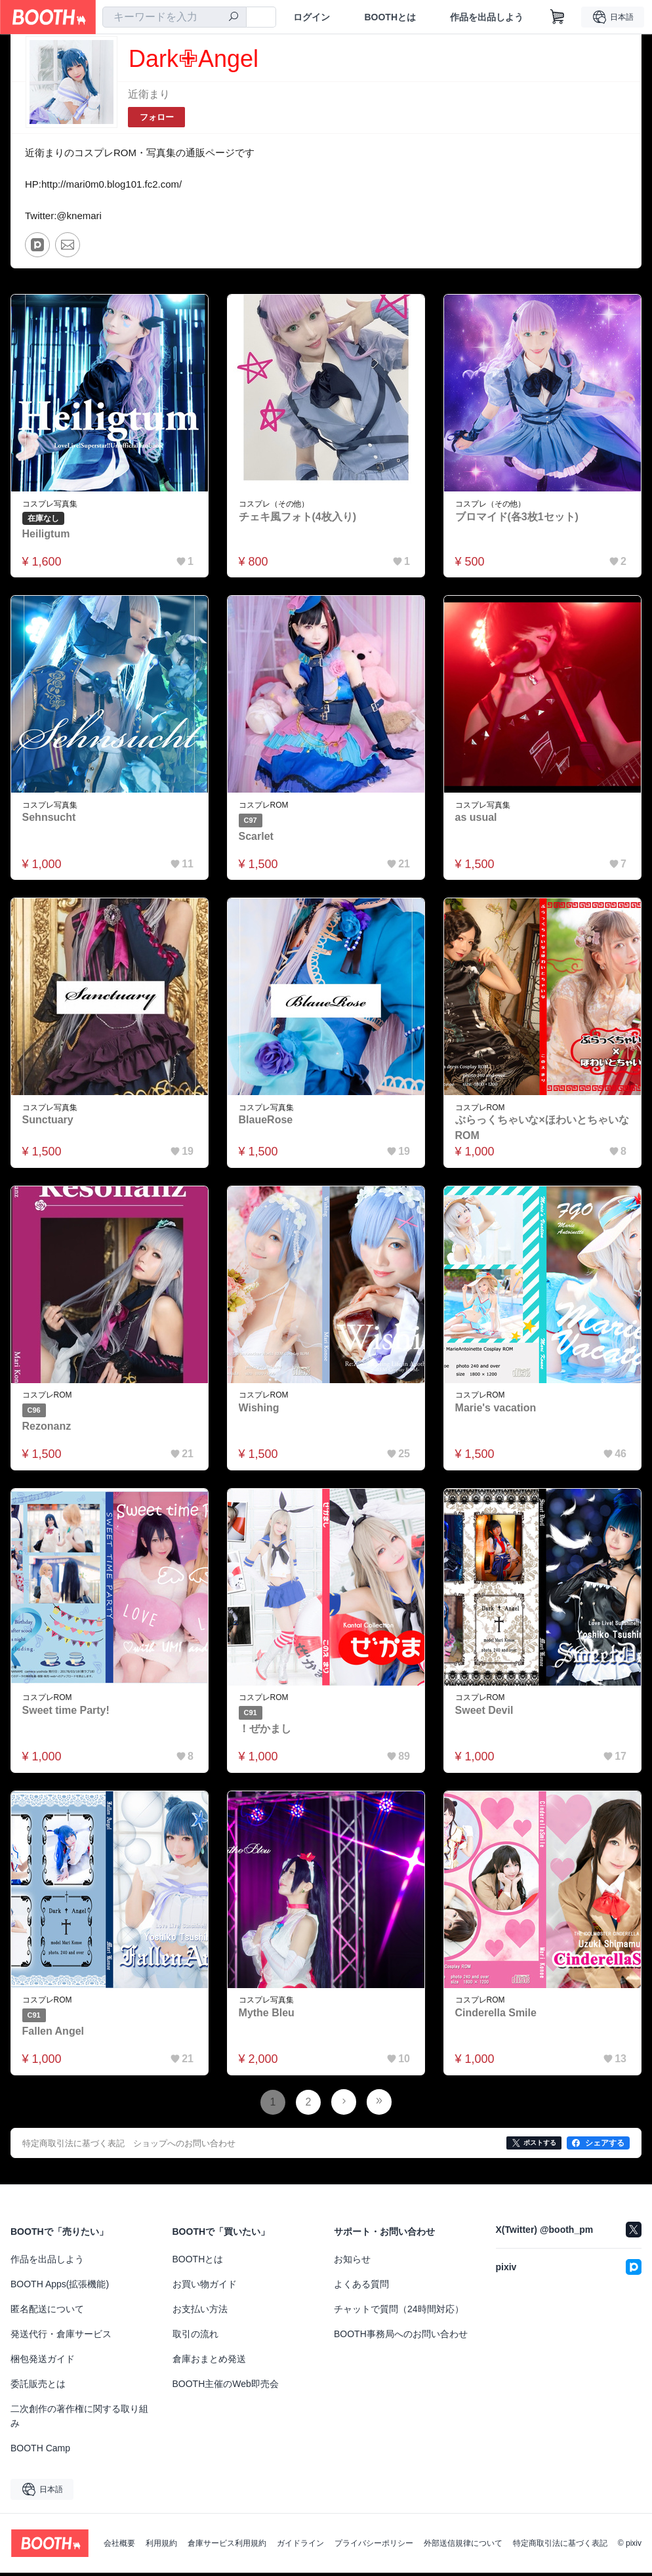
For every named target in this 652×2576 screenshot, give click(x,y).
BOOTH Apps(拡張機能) (59, 2287)
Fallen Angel (53, 2034)
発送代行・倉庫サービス (61, 2337)
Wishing (259, 1410)
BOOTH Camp (40, 2451)
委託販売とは (38, 2387)
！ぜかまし (265, 1731)
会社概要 (119, 2546)
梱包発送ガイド (42, 2362)
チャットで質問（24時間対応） (399, 2312)
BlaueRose (266, 1121)
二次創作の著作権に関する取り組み (79, 2419)
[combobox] (174, 17)
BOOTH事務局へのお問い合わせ (401, 2337)
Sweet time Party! (66, 1712)
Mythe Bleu (267, 2015)
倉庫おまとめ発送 (209, 2362)
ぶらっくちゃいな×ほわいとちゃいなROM (542, 1129)
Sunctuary (47, 1121)
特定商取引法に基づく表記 (560, 2546)
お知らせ (352, 2262)
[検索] (233, 18)
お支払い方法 (200, 2312)
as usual (476, 819)
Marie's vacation (496, 1410)
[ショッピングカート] (557, 17)
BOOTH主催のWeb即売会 (226, 2387)
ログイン (311, 17)
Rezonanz (46, 1428)
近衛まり (149, 94)
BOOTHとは (390, 17)
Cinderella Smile (496, 2015)
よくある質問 (361, 2287)
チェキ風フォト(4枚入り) (298, 518)
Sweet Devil (484, 1712)
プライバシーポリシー (374, 2546)
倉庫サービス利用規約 (227, 2546)
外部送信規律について (463, 2546)
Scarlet (256, 837)
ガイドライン (300, 2546)
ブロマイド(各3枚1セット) (517, 518)
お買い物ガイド (205, 2287)
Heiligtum (46, 535)
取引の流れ (195, 2337)
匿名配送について (47, 2312)
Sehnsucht (49, 819)
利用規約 (161, 2546)
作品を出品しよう (486, 17)
